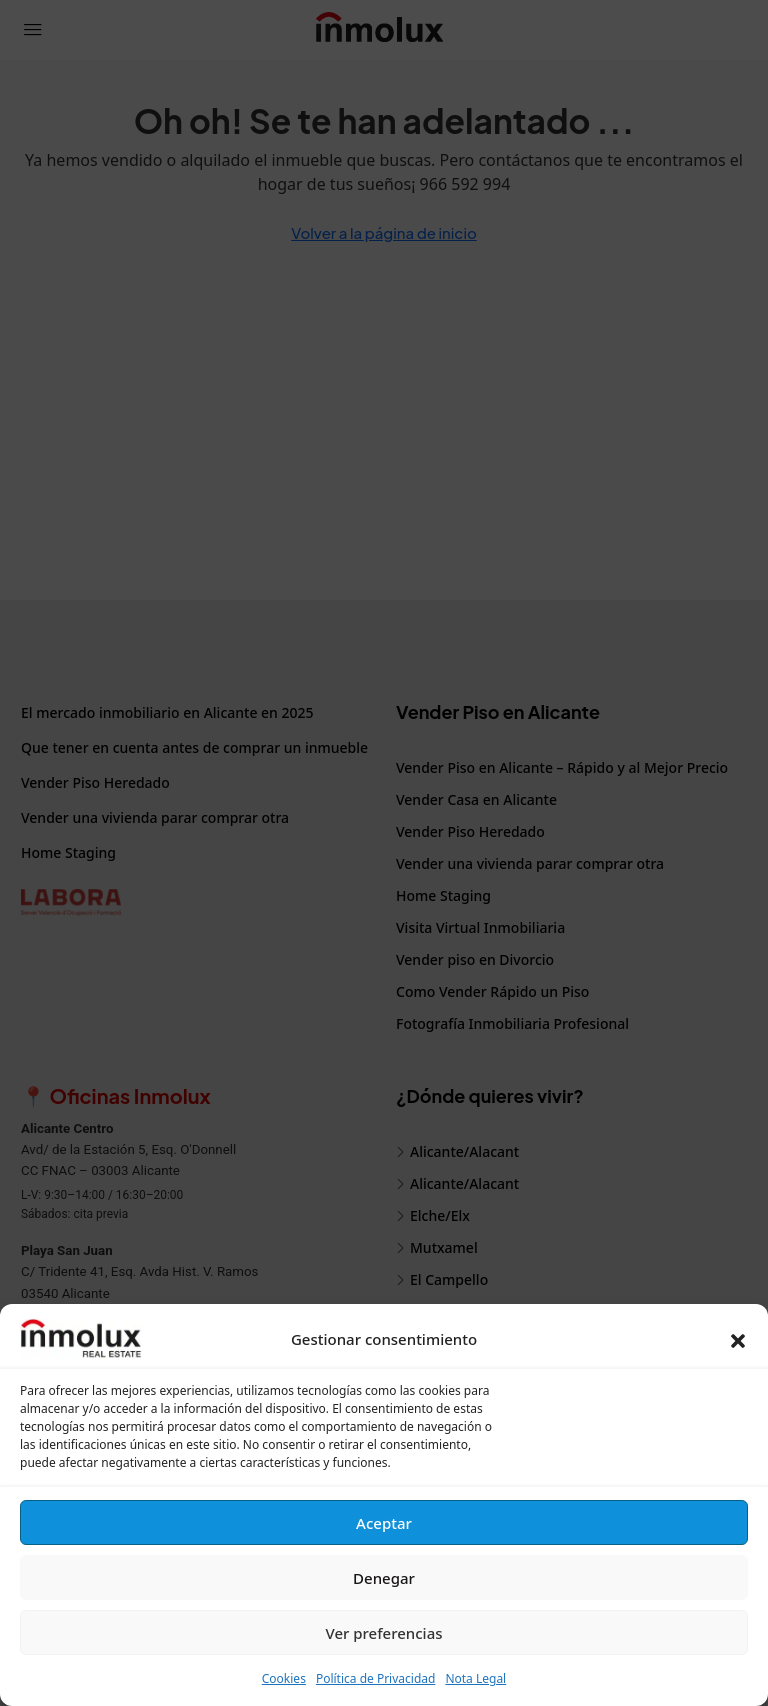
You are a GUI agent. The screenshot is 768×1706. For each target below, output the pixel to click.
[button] (738, 1339)
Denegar (384, 1578)
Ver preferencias (383, 1633)
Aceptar (384, 1523)
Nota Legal (475, 1678)
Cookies (284, 1678)
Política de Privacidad (376, 1678)
